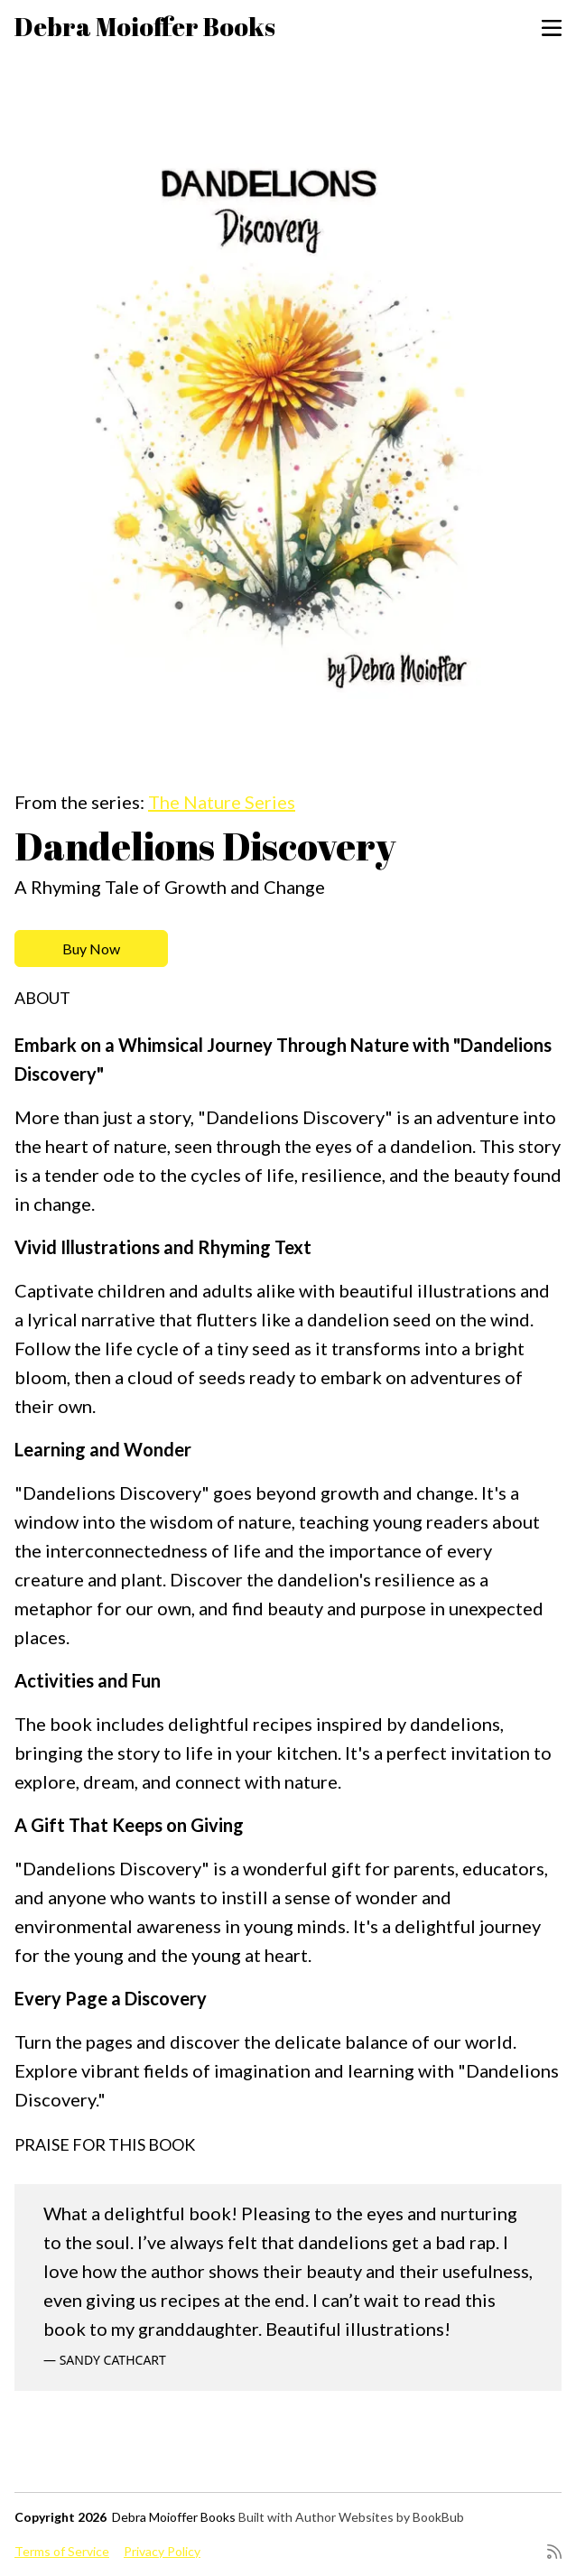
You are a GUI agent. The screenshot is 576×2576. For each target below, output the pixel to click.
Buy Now (91, 948)
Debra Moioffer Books (144, 26)
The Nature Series (221, 802)
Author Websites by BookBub (379, 2517)
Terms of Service (61, 2551)
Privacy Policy (162, 2551)
